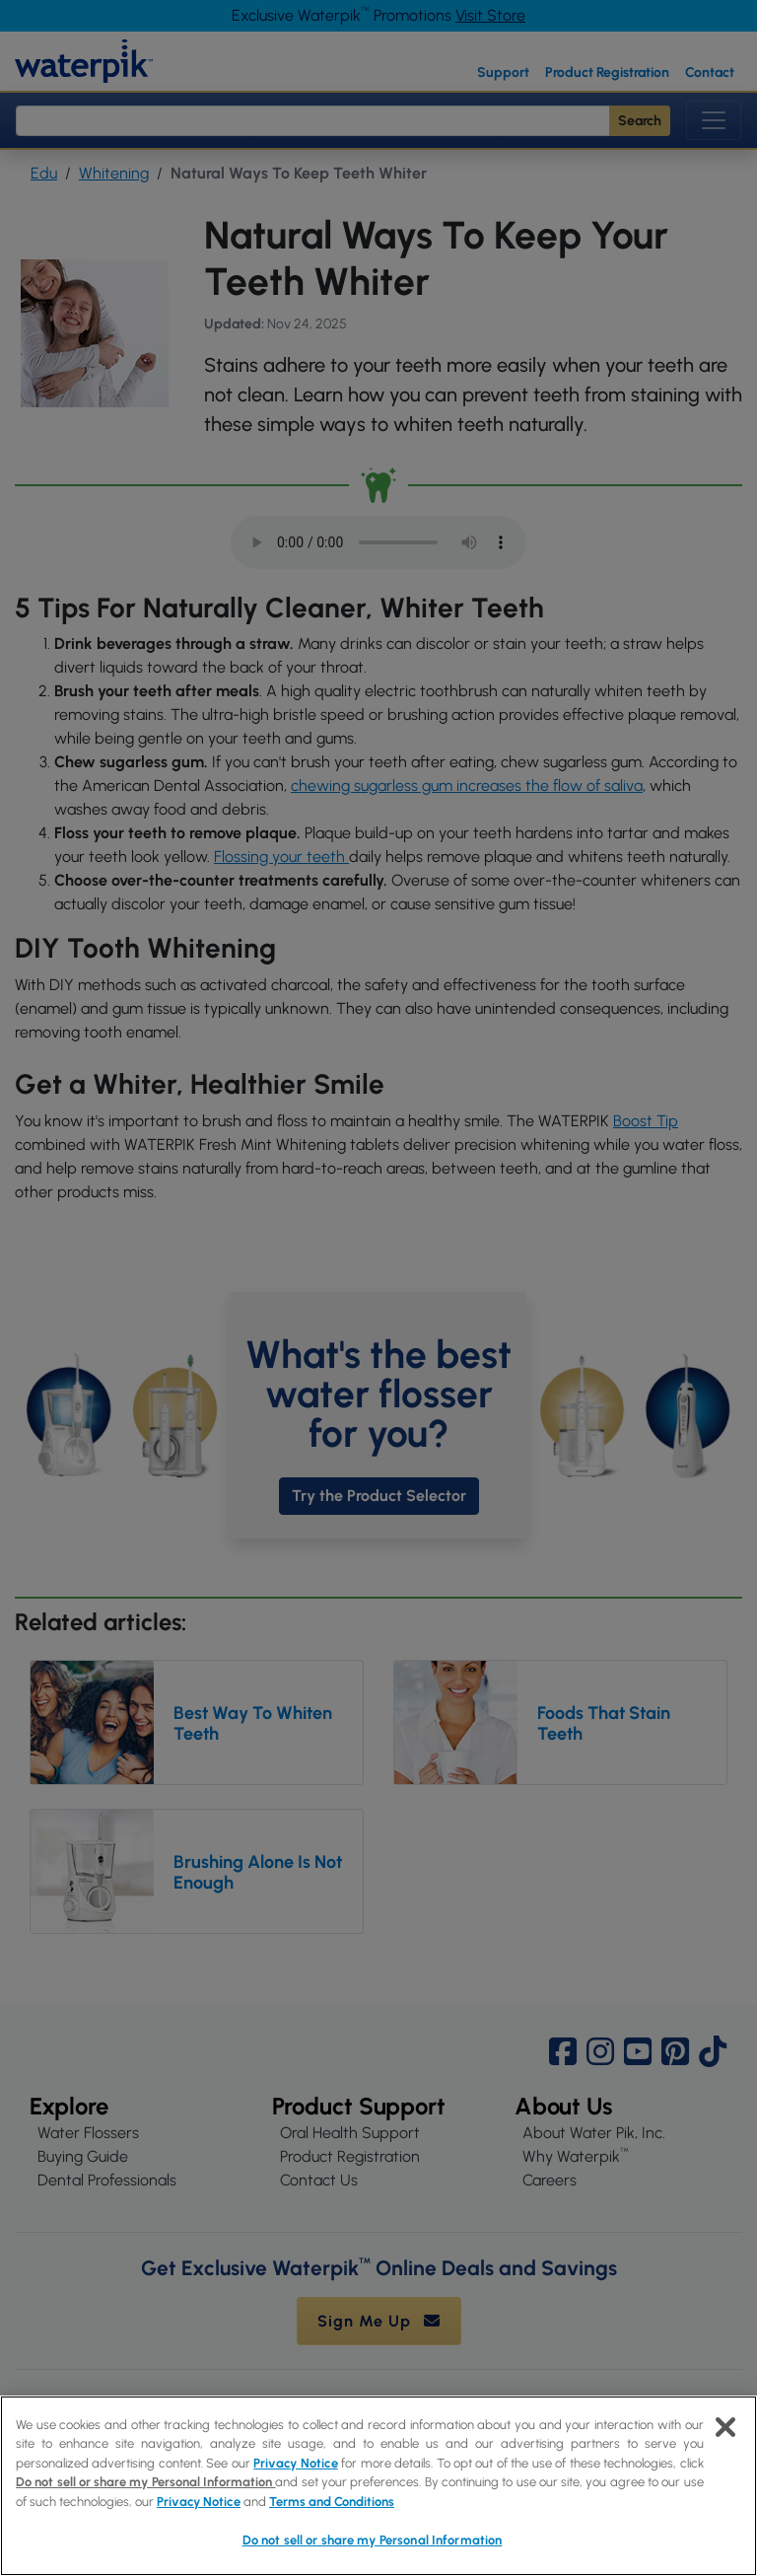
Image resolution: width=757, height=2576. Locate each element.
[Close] (725, 2427)
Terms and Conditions (331, 2501)
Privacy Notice (295, 2463)
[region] (378, 2486)
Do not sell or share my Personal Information (145, 2481)
